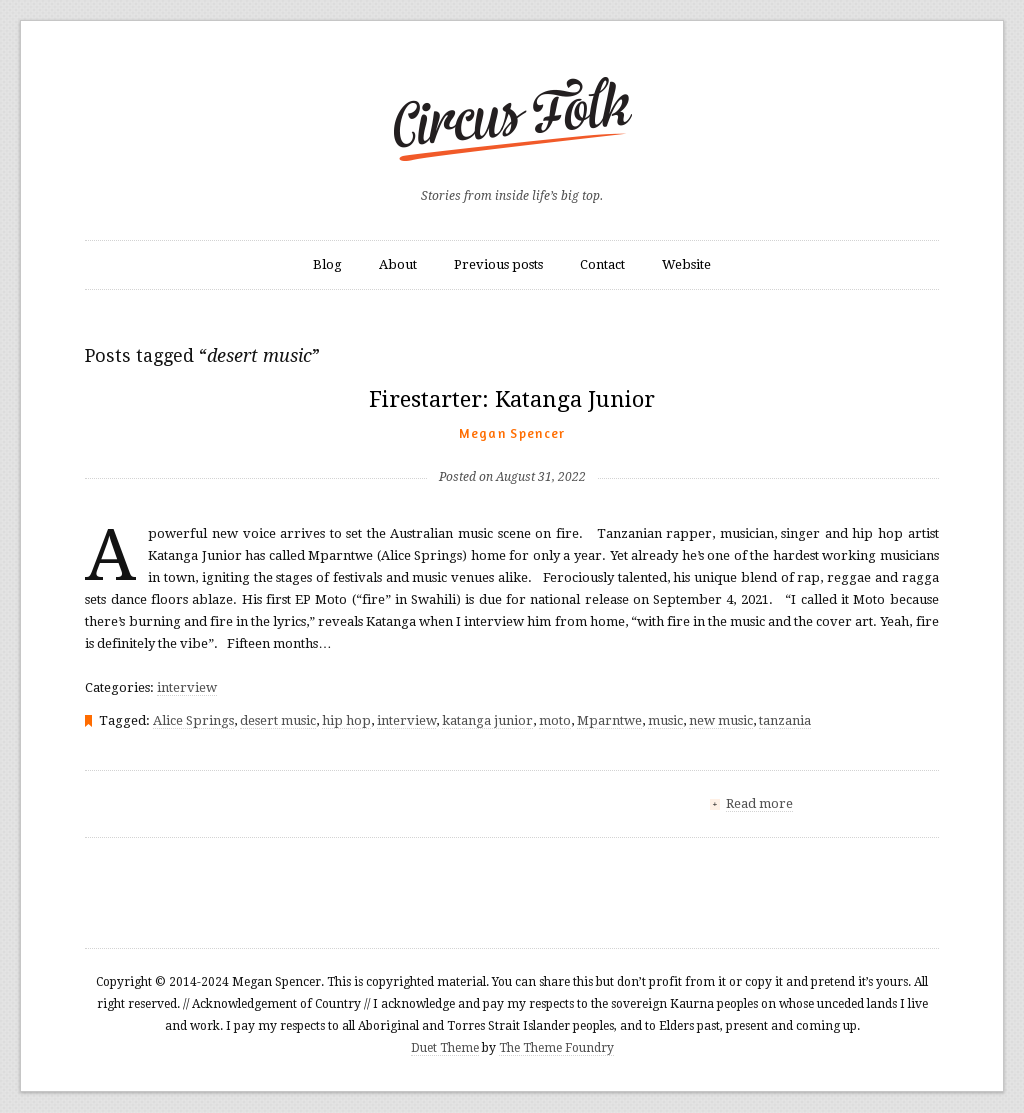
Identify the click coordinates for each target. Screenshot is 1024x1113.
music (665, 720)
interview (187, 687)
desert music (278, 720)
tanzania (785, 720)
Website (686, 264)
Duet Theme (445, 1048)
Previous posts (498, 264)
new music (721, 720)
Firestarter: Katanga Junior (512, 399)
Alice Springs (193, 720)
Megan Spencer (512, 433)
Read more (759, 803)
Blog (327, 264)
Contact (602, 264)
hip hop (346, 720)
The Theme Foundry (556, 1048)
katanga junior (487, 720)
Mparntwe (609, 720)
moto (555, 720)
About (398, 264)
